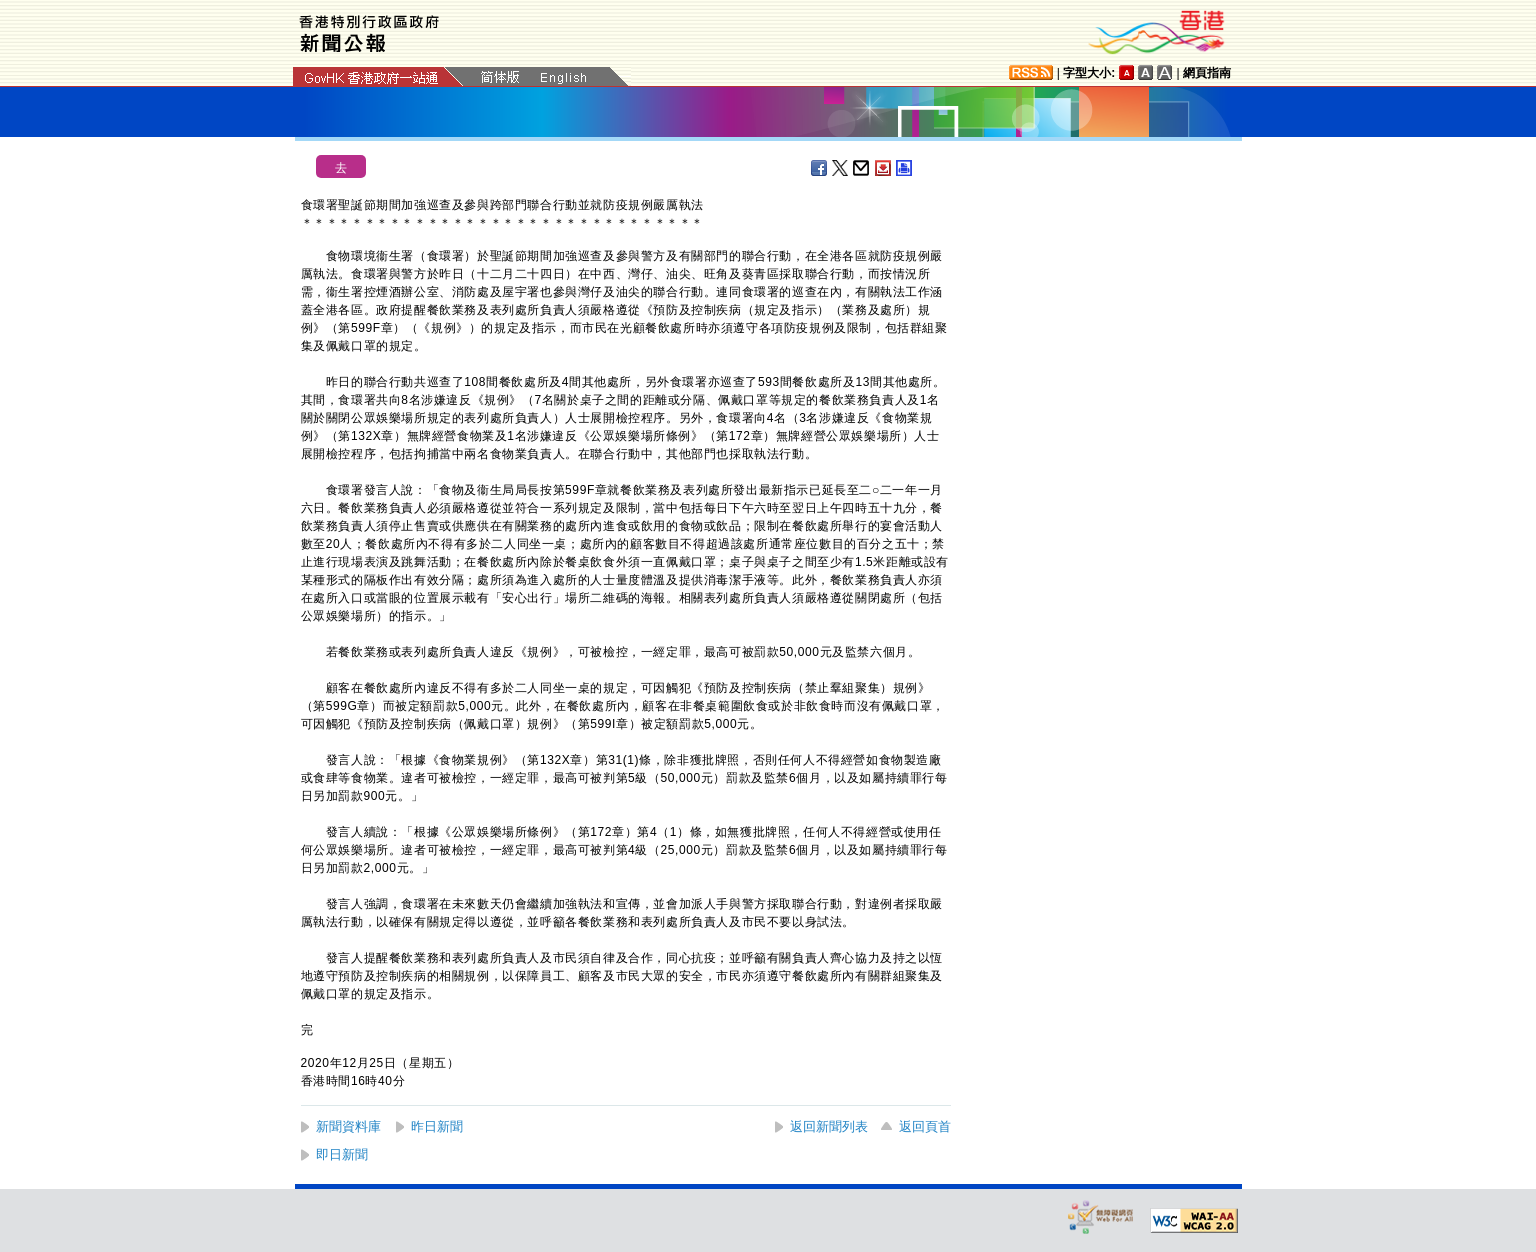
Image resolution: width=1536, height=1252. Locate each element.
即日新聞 (342, 1154)
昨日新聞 (437, 1126)
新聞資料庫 (348, 1126)
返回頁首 (925, 1126)
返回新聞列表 (829, 1126)
